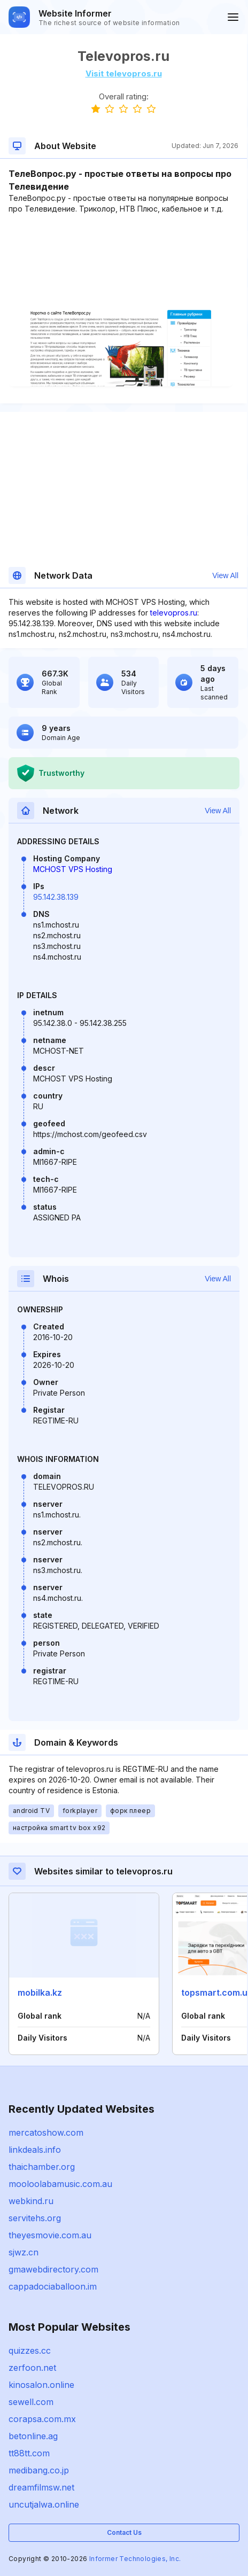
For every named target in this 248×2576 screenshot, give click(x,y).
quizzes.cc (30, 2350)
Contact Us (124, 2532)
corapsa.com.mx (42, 2419)
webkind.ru (31, 2201)
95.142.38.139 (56, 896)
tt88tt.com (29, 2453)
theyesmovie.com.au (50, 2235)
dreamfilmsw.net (41, 2487)
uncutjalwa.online (44, 2504)
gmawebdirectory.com (53, 2269)
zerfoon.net (32, 2367)
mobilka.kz (40, 1992)
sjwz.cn (23, 2252)
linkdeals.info (35, 2149)
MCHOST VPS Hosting (72, 869)
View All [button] (225, 575)
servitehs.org (35, 2218)
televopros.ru (173, 612)
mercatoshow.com (46, 2132)
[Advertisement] (123, 247)
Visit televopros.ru (124, 73)
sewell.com (31, 2401)
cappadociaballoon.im (53, 2286)
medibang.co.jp (39, 2470)
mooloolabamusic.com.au (60, 2183)
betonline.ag (33, 2436)
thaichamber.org (42, 2166)
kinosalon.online (41, 2384)
